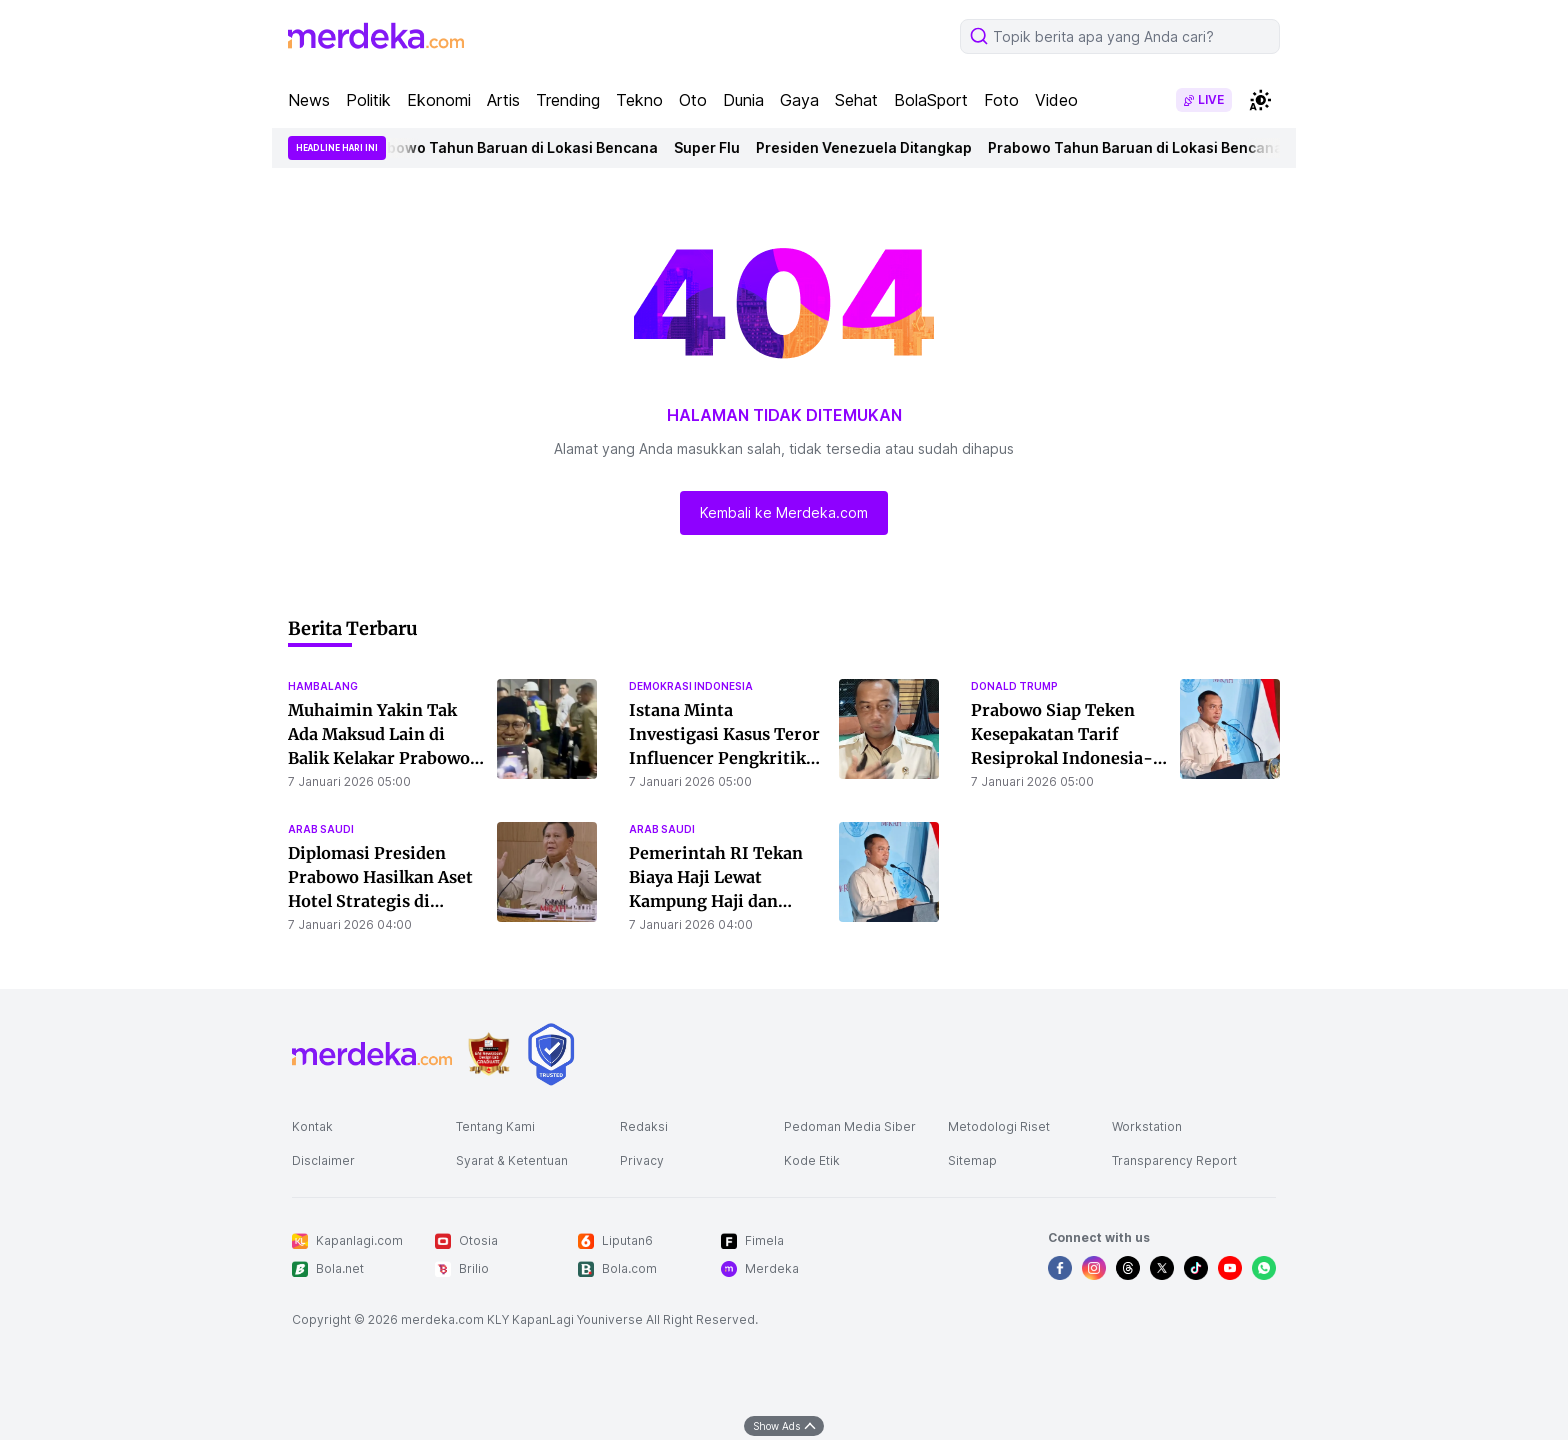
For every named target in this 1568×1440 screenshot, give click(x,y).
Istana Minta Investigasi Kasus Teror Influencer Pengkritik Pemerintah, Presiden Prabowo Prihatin (724, 758)
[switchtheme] (1260, 100)
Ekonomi (439, 100)
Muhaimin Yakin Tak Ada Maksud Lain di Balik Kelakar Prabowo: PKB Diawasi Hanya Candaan (381, 758)
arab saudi (321, 829)
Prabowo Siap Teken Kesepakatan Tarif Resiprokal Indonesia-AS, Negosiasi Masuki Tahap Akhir (1062, 758)
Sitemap (972, 1160)
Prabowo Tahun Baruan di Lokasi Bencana (516, 147)
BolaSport (931, 100)
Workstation (1147, 1126)
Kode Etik (812, 1160)
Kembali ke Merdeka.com (784, 512)
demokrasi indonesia (691, 686)
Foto (1001, 100)
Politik (368, 100)
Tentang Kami (495, 1126)
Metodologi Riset (999, 1126)
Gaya (799, 100)
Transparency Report (1174, 1160)
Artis (503, 100)
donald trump (1014, 686)
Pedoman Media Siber (850, 1126)
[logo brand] (489, 1054)
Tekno (639, 100)
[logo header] (376, 36)
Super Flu (713, 147)
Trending (568, 100)
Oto (693, 100)
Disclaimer (323, 1160)
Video (1056, 100)
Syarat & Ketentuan (512, 1160)
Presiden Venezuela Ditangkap (870, 147)
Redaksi (644, 1126)
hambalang (323, 686)
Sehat (856, 100)
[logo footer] (372, 1054)
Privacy (642, 1160)
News (309, 100)
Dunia (743, 100)
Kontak (312, 1126)
